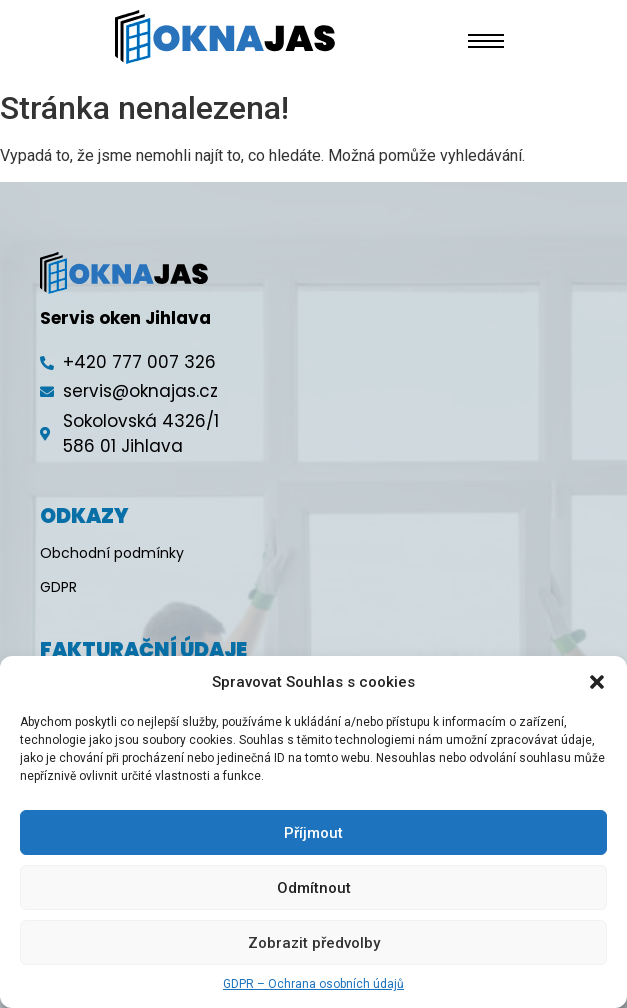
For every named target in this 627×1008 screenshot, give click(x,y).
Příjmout (313, 833)
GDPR (58, 587)
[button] (597, 682)
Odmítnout (314, 888)
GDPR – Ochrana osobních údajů (313, 984)
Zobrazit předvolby (314, 943)
